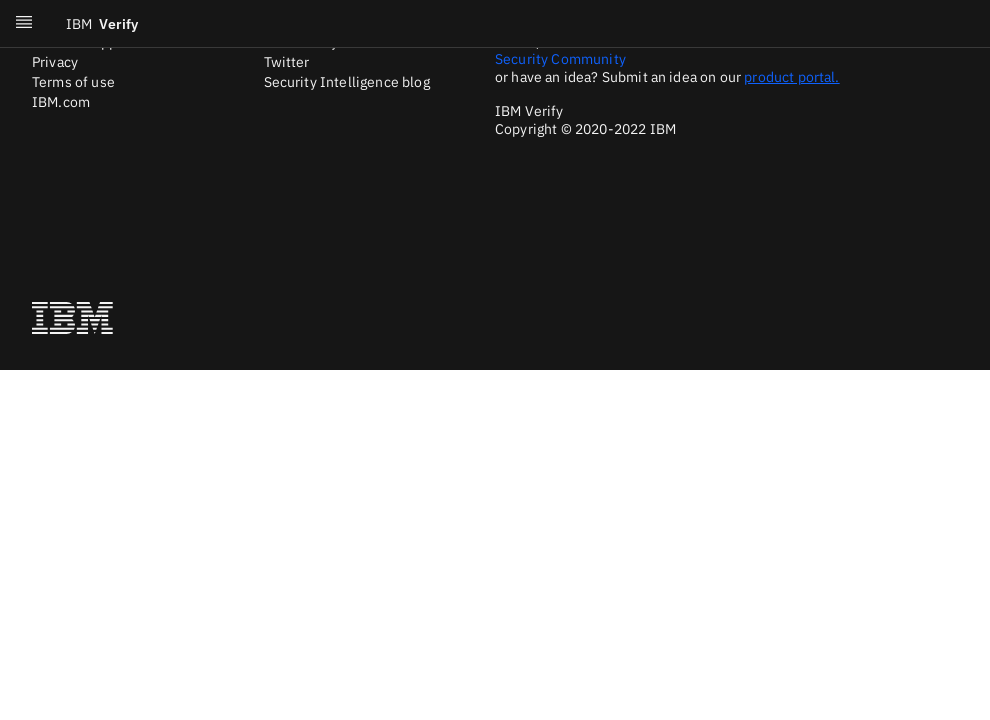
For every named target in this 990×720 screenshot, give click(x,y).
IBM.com (61, 102)
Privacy (55, 62)
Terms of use (73, 82)
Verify (102, 24)
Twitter (287, 62)
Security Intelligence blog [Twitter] (347, 82)
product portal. (791, 77)
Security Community (560, 59)
